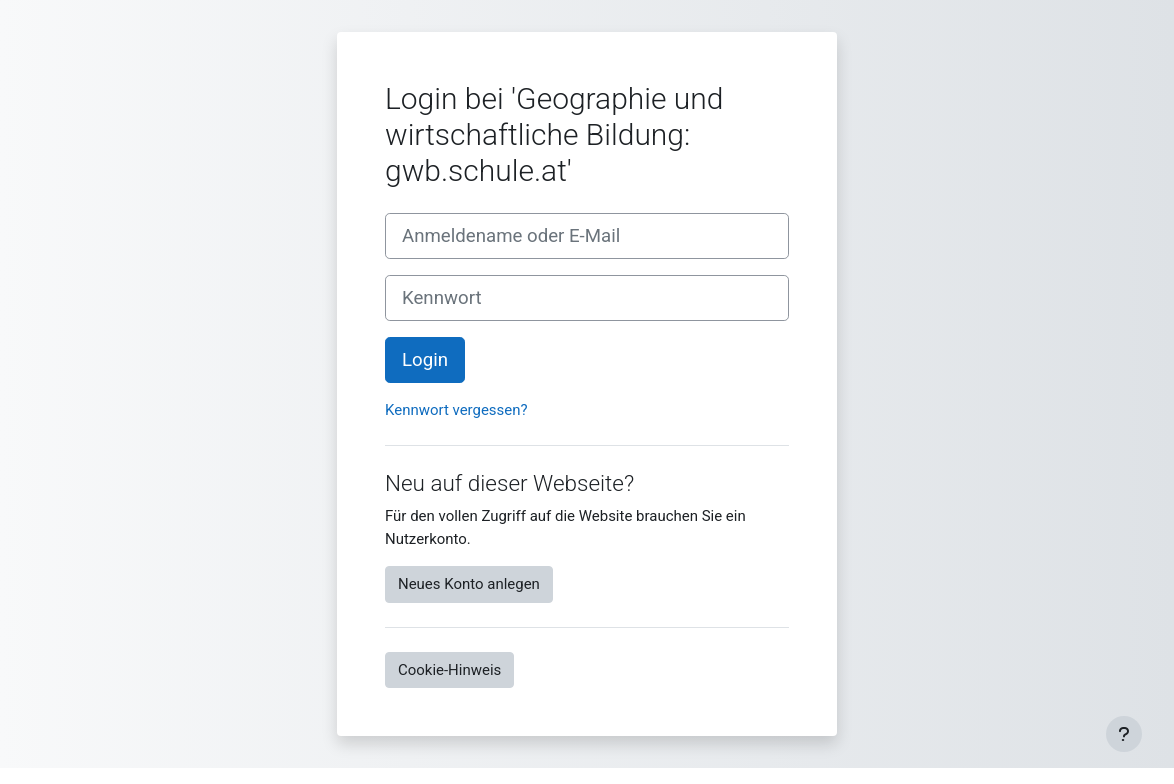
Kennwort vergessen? (456, 410)
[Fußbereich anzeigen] (1124, 734)
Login (425, 360)
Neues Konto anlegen (469, 584)
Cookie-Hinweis (449, 670)
